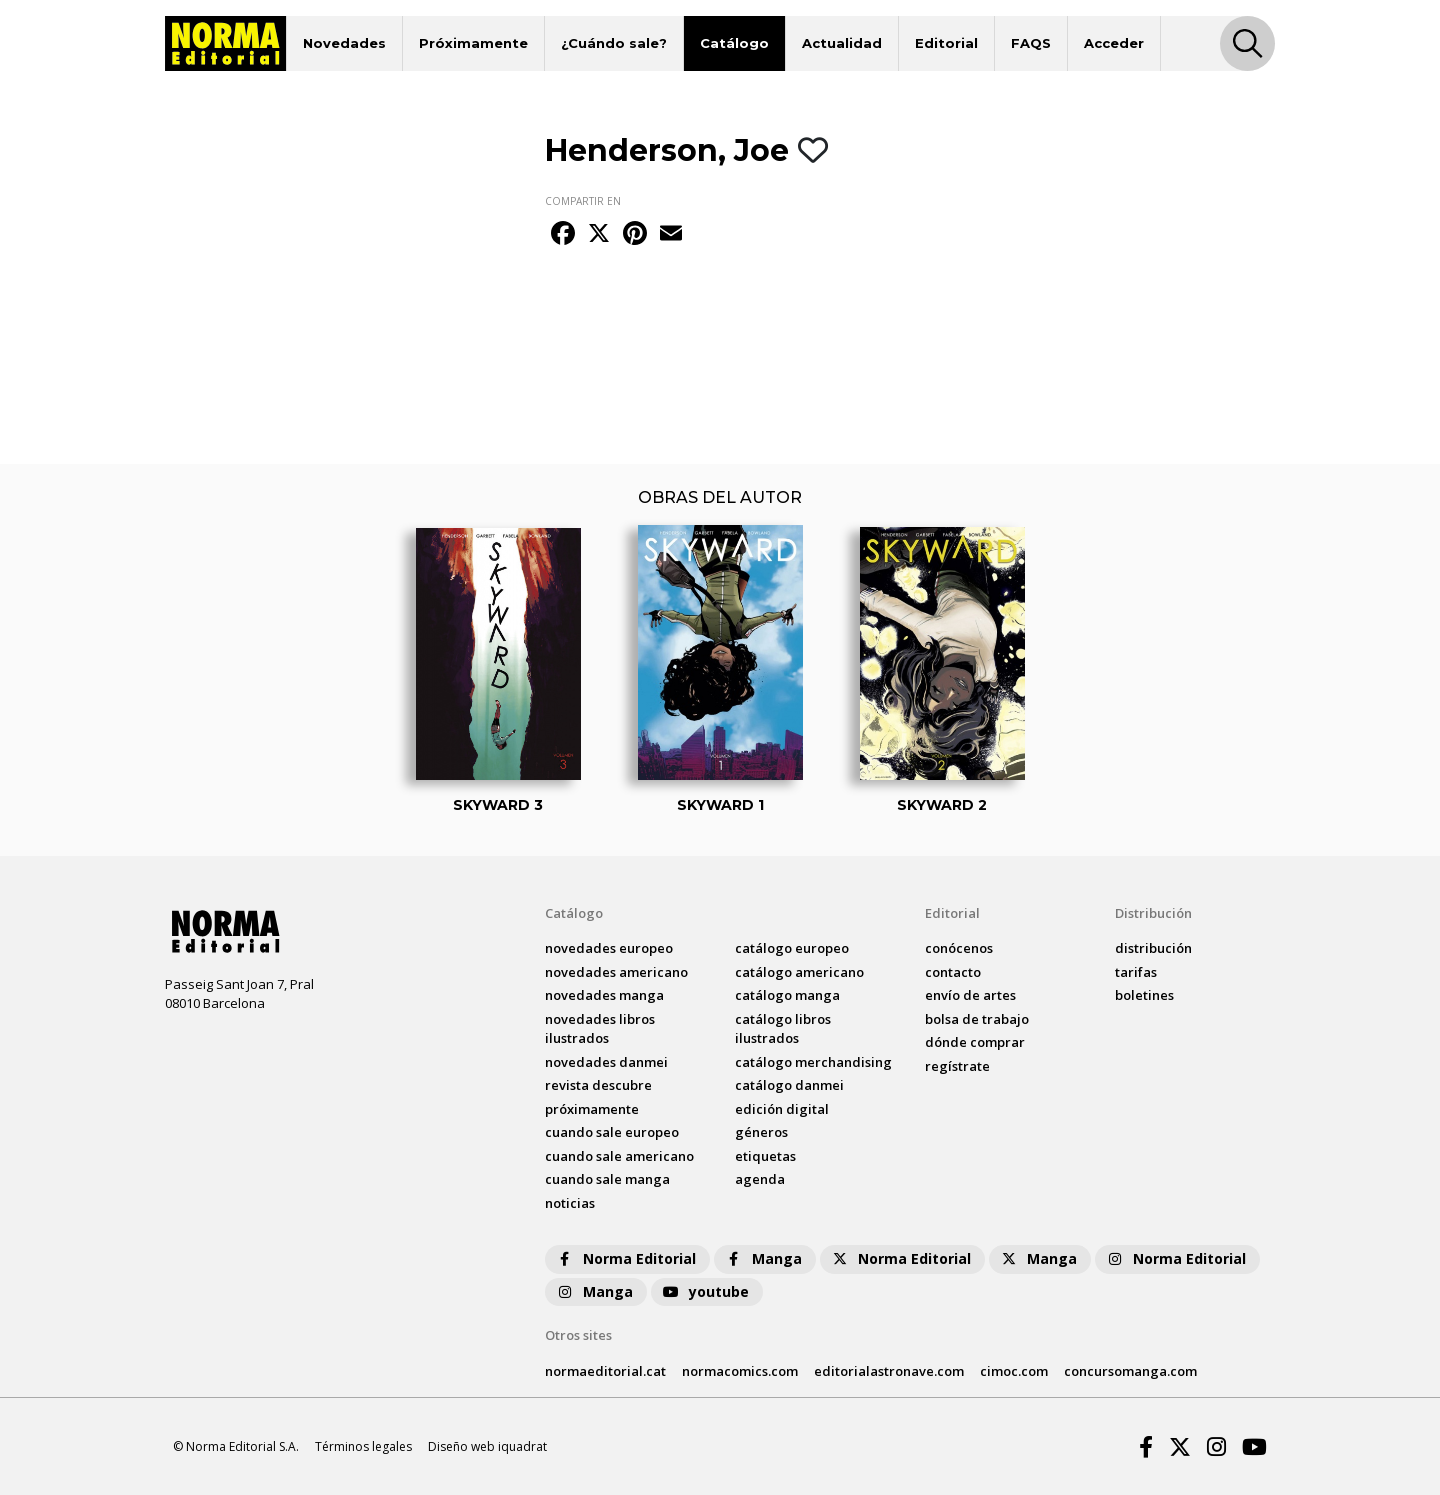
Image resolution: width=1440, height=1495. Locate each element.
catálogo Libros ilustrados (783, 1029)
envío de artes (970, 995)
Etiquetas (765, 1156)
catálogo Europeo (792, 948)
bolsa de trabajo (977, 1019)
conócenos (959, 948)
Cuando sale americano (619, 1156)
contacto (953, 972)
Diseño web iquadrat (487, 1446)
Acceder (1114, 43)
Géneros (761, 1132)
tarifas (1136, 972)
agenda (760, 1179)
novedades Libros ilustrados (600, 1029)
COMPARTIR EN (583, 201)
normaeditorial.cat (605, 1371)
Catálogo (734, 43)
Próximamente (473, 43)
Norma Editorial (625, 1258)
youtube (705, 1291)
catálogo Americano (799, 972)
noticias (570, 1203)
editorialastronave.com (889, 1371)
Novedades (344, 43)
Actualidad (842, 43)
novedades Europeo (609, 948)
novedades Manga (604, 995)
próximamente (592, 1109)
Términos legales (363, 1446)
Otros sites (578, 1335)
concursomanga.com (1130, 1371)
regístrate (957, 1066)
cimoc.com (1014, 1371)
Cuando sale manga (607, 1179)
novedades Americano (616, 972)
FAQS (1031, 43)
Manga (763, 1258)
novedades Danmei (606, 1062)
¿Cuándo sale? (614, 43)
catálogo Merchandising (813, 1062)
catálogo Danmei (789, 1085)
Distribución (1153, 913)
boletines (1144, 995)
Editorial (946, 43)
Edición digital (782, 1109)
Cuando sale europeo (612, 1132)
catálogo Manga (787, 995)
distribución (1153, 948)
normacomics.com (740, 1371)
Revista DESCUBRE (598, 1085)
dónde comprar (975, 1042)
